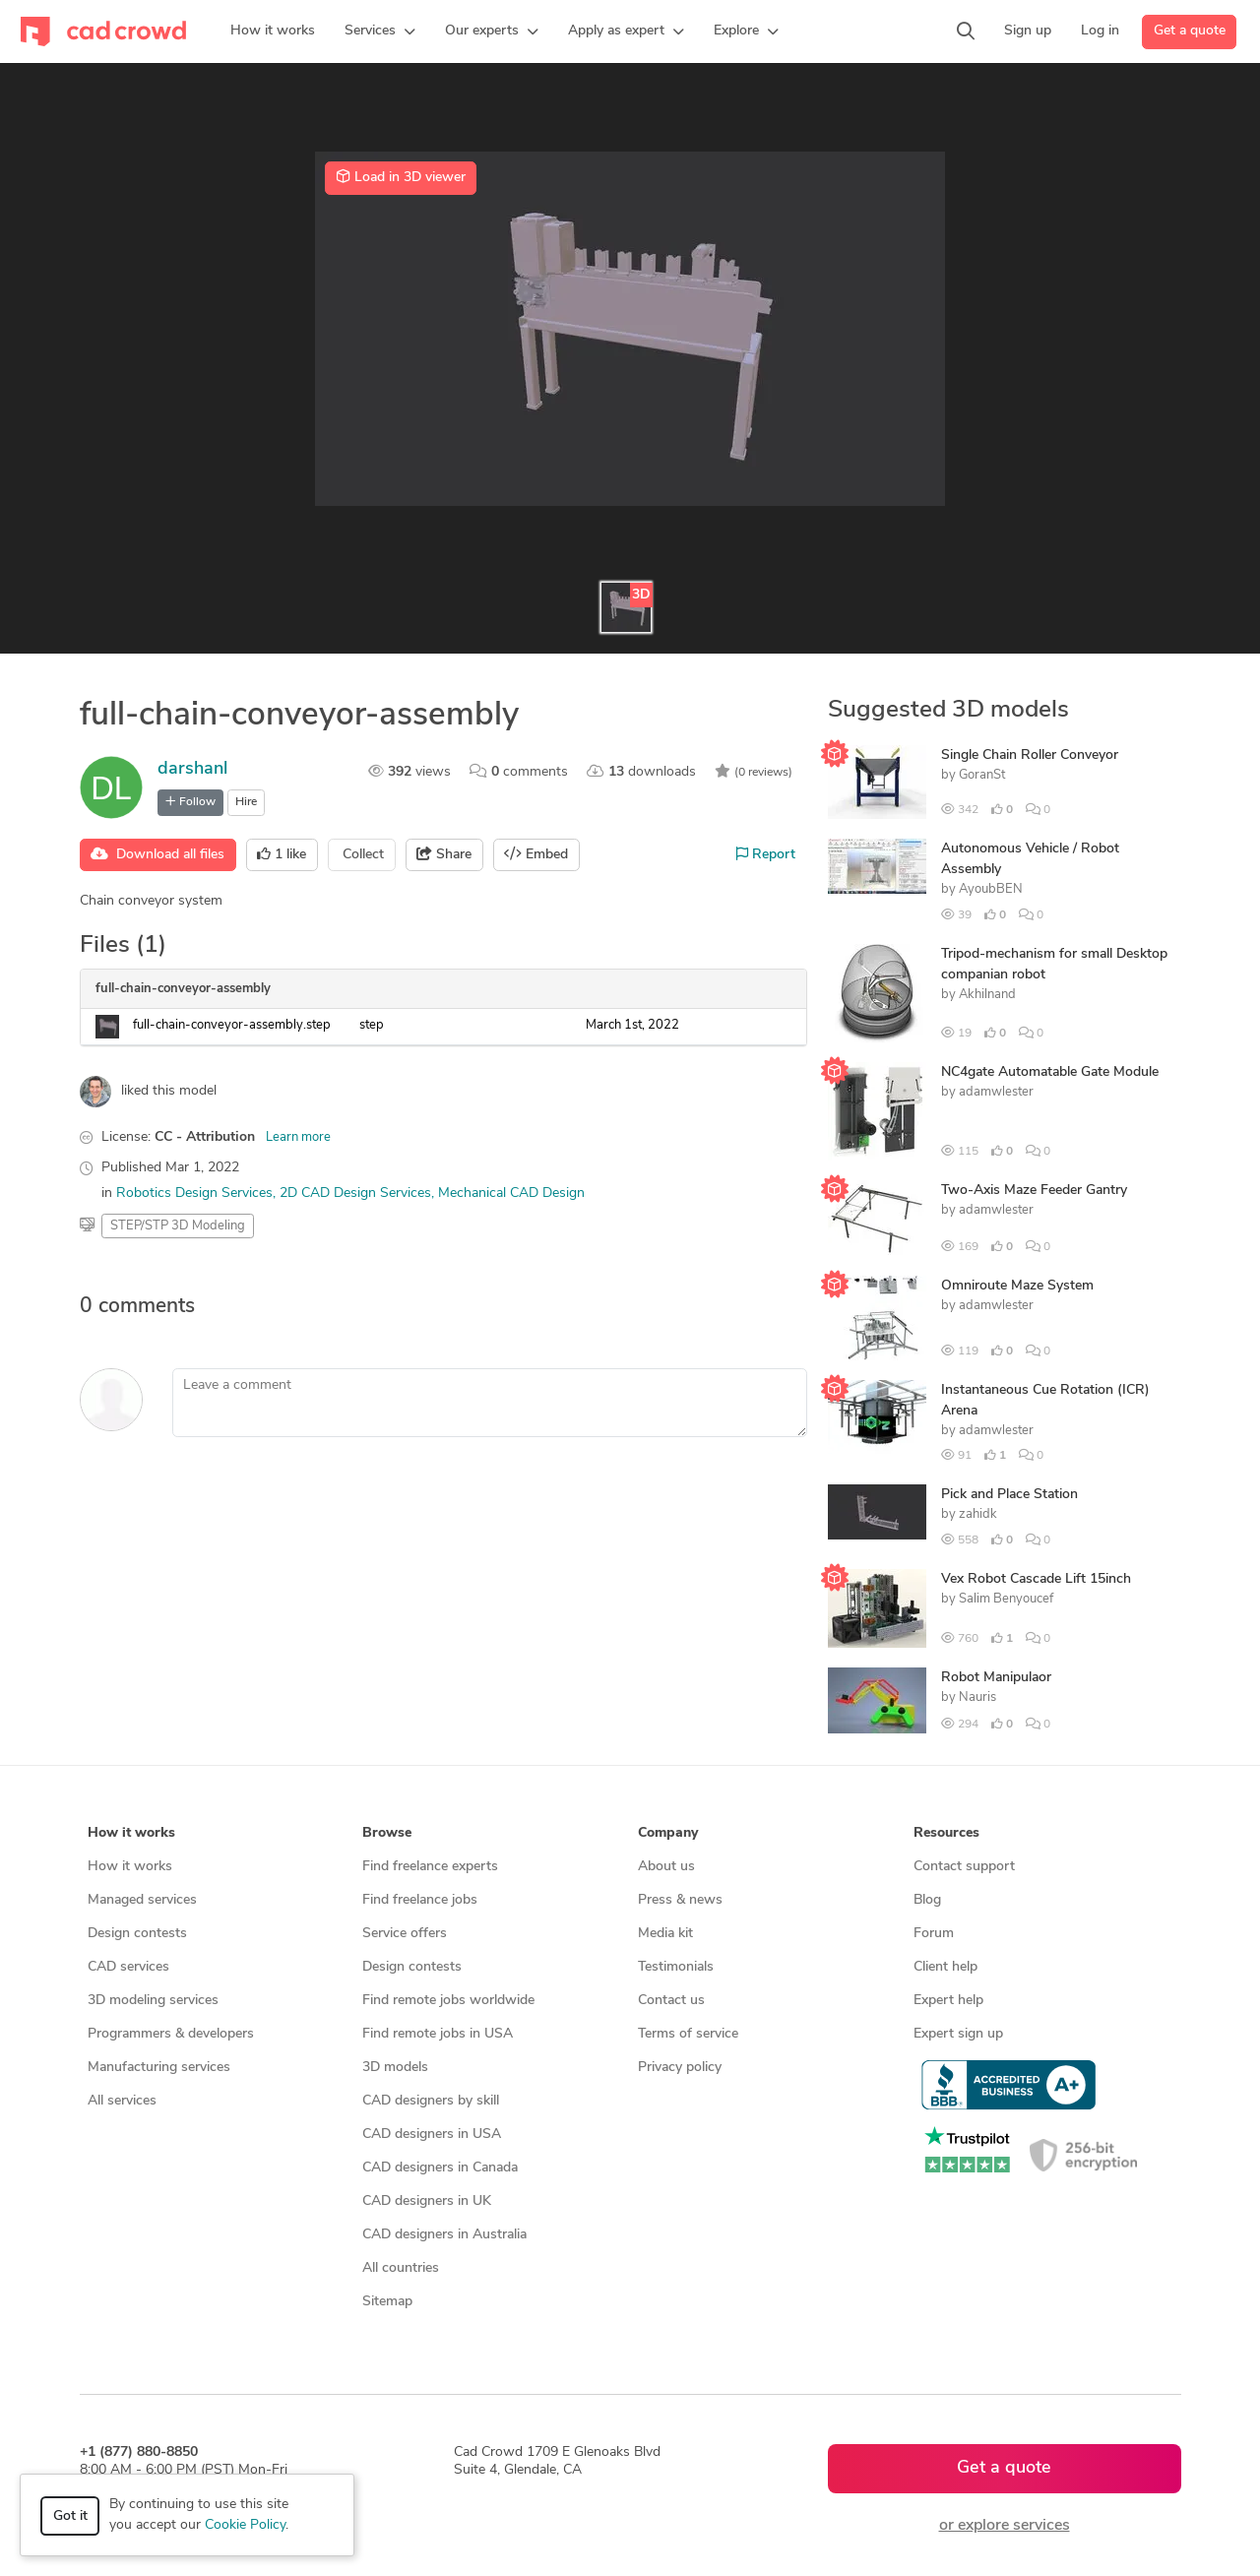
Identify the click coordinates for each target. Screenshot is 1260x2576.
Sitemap (387, 2301)
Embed (536, 854)
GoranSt (982, 775)
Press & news (680, 1900)
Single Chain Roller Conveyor (1029, 755)
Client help (945, 1967)
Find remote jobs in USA (437, 2034)
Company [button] (668, 1833)
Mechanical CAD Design (511, 1193)
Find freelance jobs (419, 1900)
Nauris (977, 1697)
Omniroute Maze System (1017, 1286)
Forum (934, 1933)
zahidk (978, 1514)
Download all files (157, 854)
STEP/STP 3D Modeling (177, 1226)
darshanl (192, 769)
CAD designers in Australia (444, 2235)
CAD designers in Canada (440, 2168)
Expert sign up (958, 2034)
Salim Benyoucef (1006, 1599)
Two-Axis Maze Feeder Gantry (1034, 1190)
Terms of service (688, 2034)
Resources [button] (946, 1833)
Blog (927, 1900)
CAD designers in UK (426, 2201)
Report (765, 854)
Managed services (142, 1900)
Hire (246, 802)
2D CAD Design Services (355, 1193)
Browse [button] (386, 1833)
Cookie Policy (245, 2525)
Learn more (298, 1137)
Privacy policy (680, 2067)
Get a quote (1190, 31)
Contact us (671, 2000)
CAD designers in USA (431, 2134)
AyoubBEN (991, 889)
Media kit (665, 1933)
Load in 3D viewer (401, 177)
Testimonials (676, 1967)
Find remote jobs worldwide (448, 2000)
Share (444, 854)
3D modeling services (153, 2000)
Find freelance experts (430, 1866)
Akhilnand (987, 994)
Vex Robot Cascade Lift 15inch (1036, 1579)
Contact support (964, 1866)
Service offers (404, 1933)
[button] (380, 31)
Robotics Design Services (194, 1193)
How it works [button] (131, 1833)
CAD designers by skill (430, 2101)
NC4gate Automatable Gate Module (1050, 1072)
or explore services (1004, 2526)
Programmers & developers (171, 2034)
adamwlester (996, 1092)
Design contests (137, 1933)
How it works (130, 1866)
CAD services (128, 1967)
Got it (70, 2516)
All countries (400, 2268)
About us (666, 1866)
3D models (395, 2067)
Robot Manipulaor (996, 1677)
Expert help (948, 2000)
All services (122, 2101)
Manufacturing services (159, 2067)
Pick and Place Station (1009, 1494)
